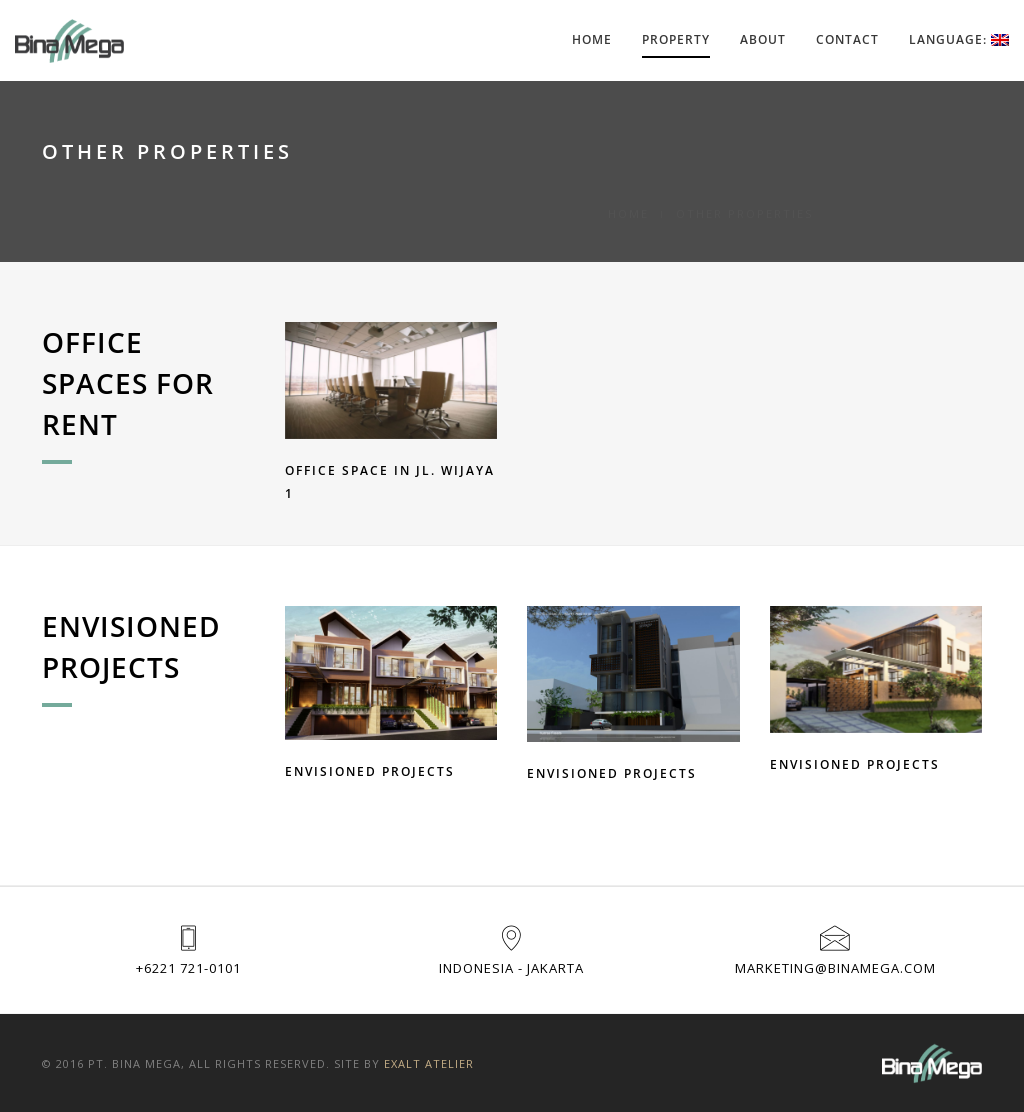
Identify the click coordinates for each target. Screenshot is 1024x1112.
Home (592, 39)
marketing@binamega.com (835, 968)
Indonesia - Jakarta (511, 968)
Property (676, 39)
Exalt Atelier (429, 1063)
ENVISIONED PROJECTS (370, 771)
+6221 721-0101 (188, 968)
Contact (847, 39)
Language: (959, 39)
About (763, 39)
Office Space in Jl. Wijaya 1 (390, 482)
